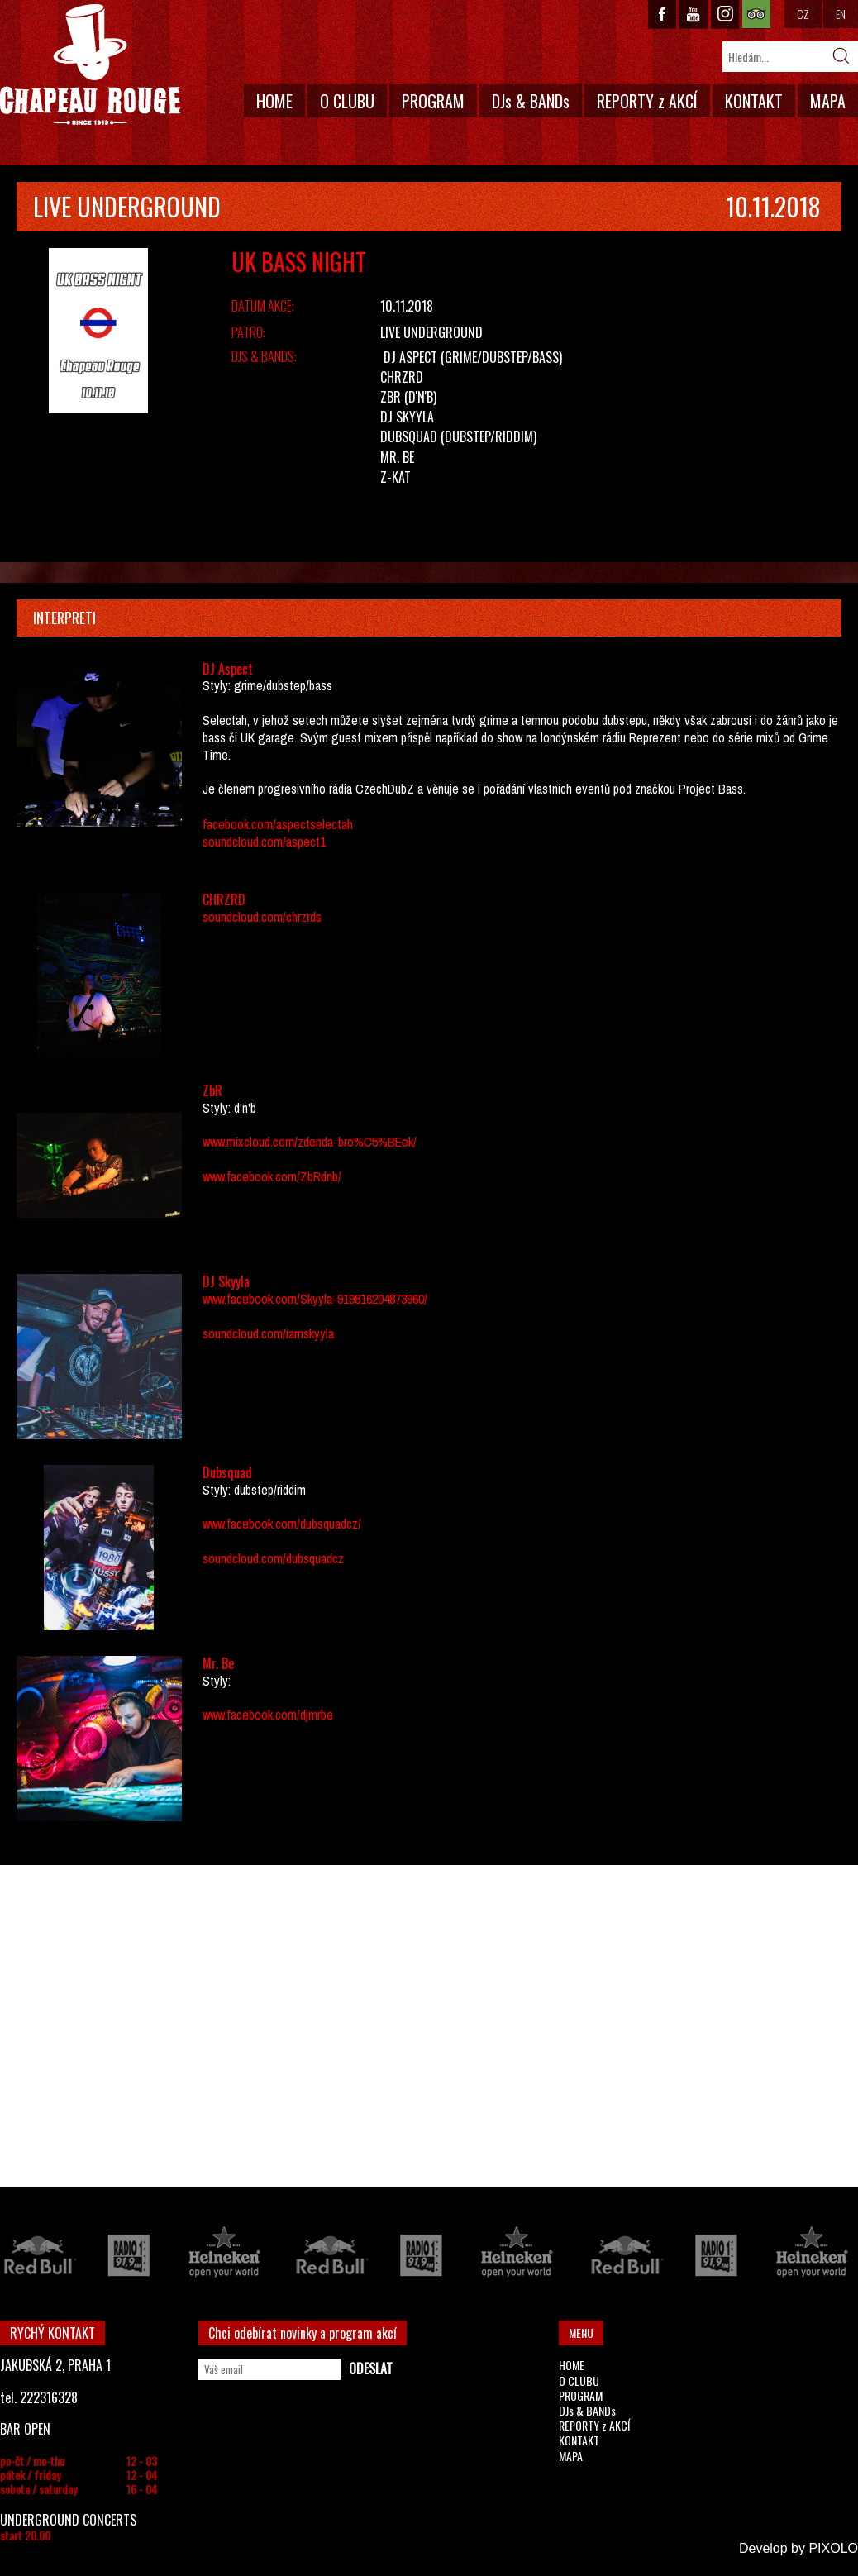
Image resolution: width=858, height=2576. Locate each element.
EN (841, 13)
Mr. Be (397, 457)
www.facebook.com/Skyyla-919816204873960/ (315, 1299)
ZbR (390, 397)
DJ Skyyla (407, 417)
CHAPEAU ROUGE (90, 65)
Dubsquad (408, 436)
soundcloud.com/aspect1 (264, 841)
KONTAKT (754, 100)
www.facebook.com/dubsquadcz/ (282, 1524)
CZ (803, 13)
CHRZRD (401, 377)
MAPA (828, 100)
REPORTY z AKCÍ (647, 100)
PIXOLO (833, 2548)
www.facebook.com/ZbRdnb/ (272, 1176)
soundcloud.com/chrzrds (262, 917)
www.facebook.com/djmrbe (268, 1714)
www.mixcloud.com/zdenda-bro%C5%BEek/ (310, 1142)
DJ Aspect (410, 357)
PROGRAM (433, 100)
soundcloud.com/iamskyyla (268, 1333)
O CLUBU (347, 100)
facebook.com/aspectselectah (278, 824)
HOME (274, 100)
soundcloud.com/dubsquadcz (273, 1558)
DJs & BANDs (531, 100)
